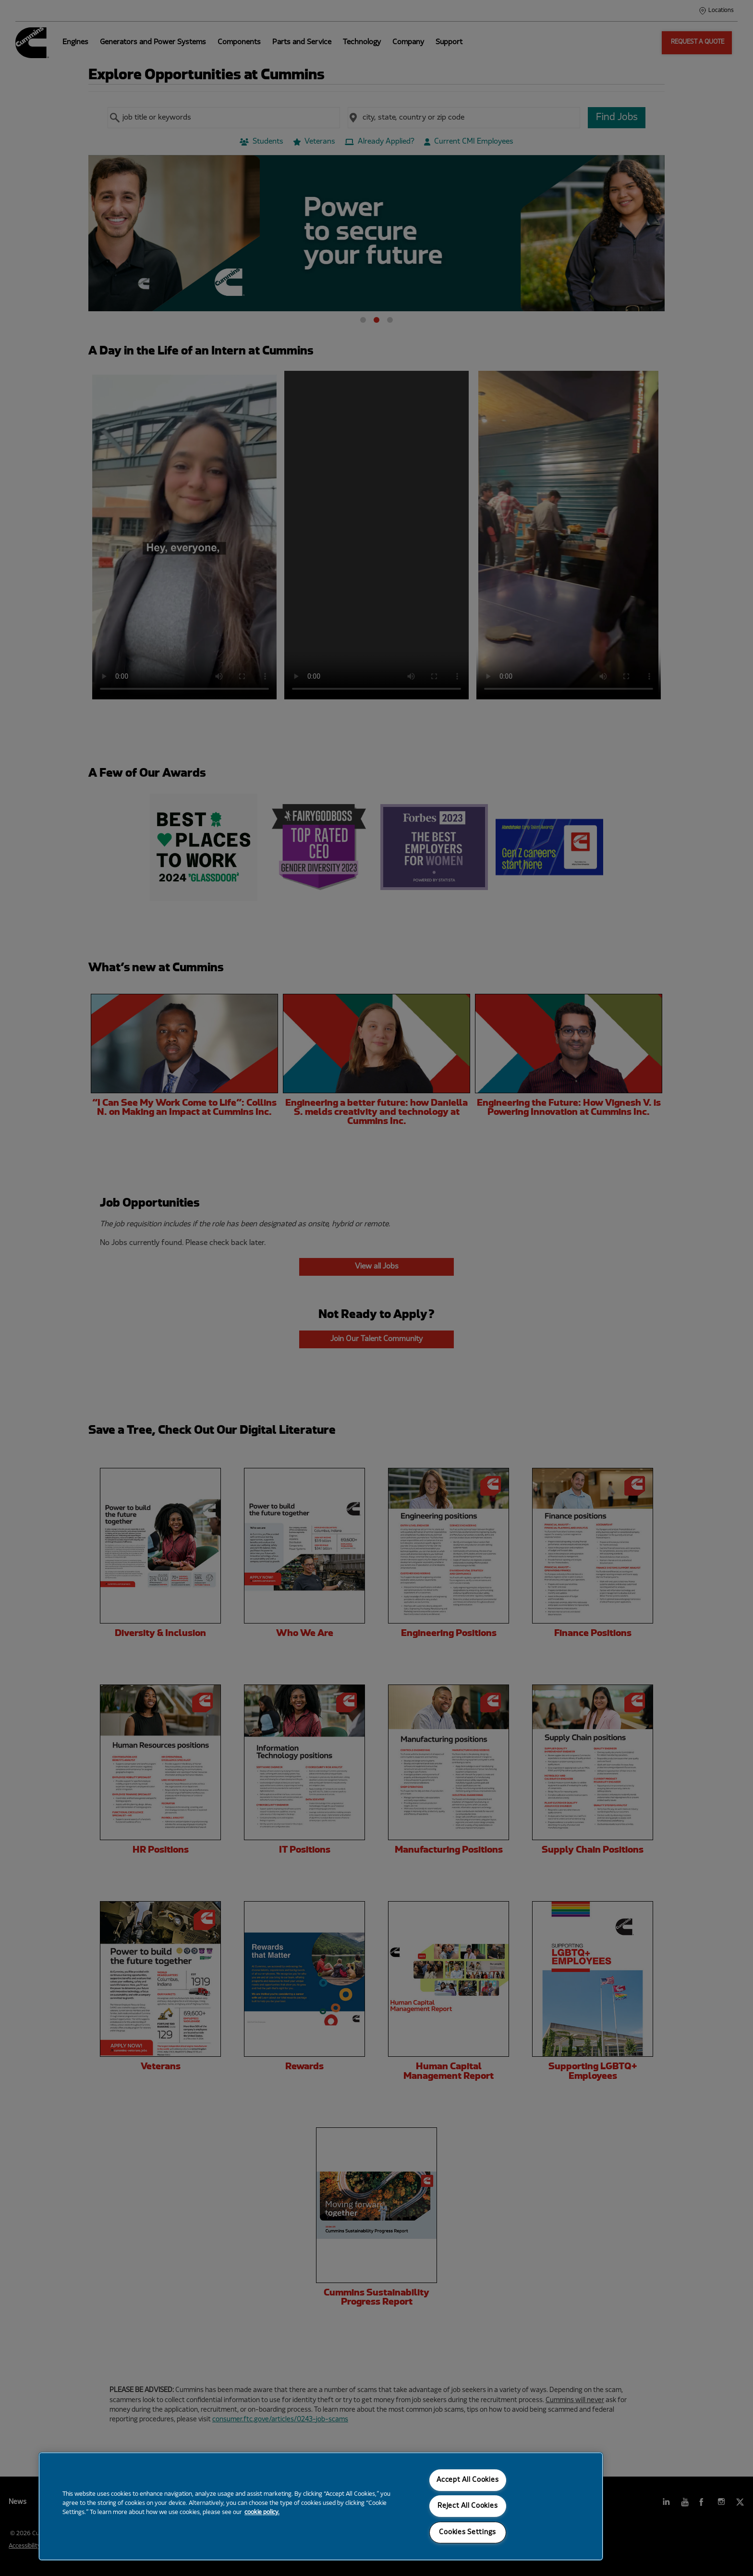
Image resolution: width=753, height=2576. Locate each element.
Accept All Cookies (467, 2480)
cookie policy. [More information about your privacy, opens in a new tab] (261, 2512)
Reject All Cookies (467, 2506)
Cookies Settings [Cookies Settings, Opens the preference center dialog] (467, 2532)
